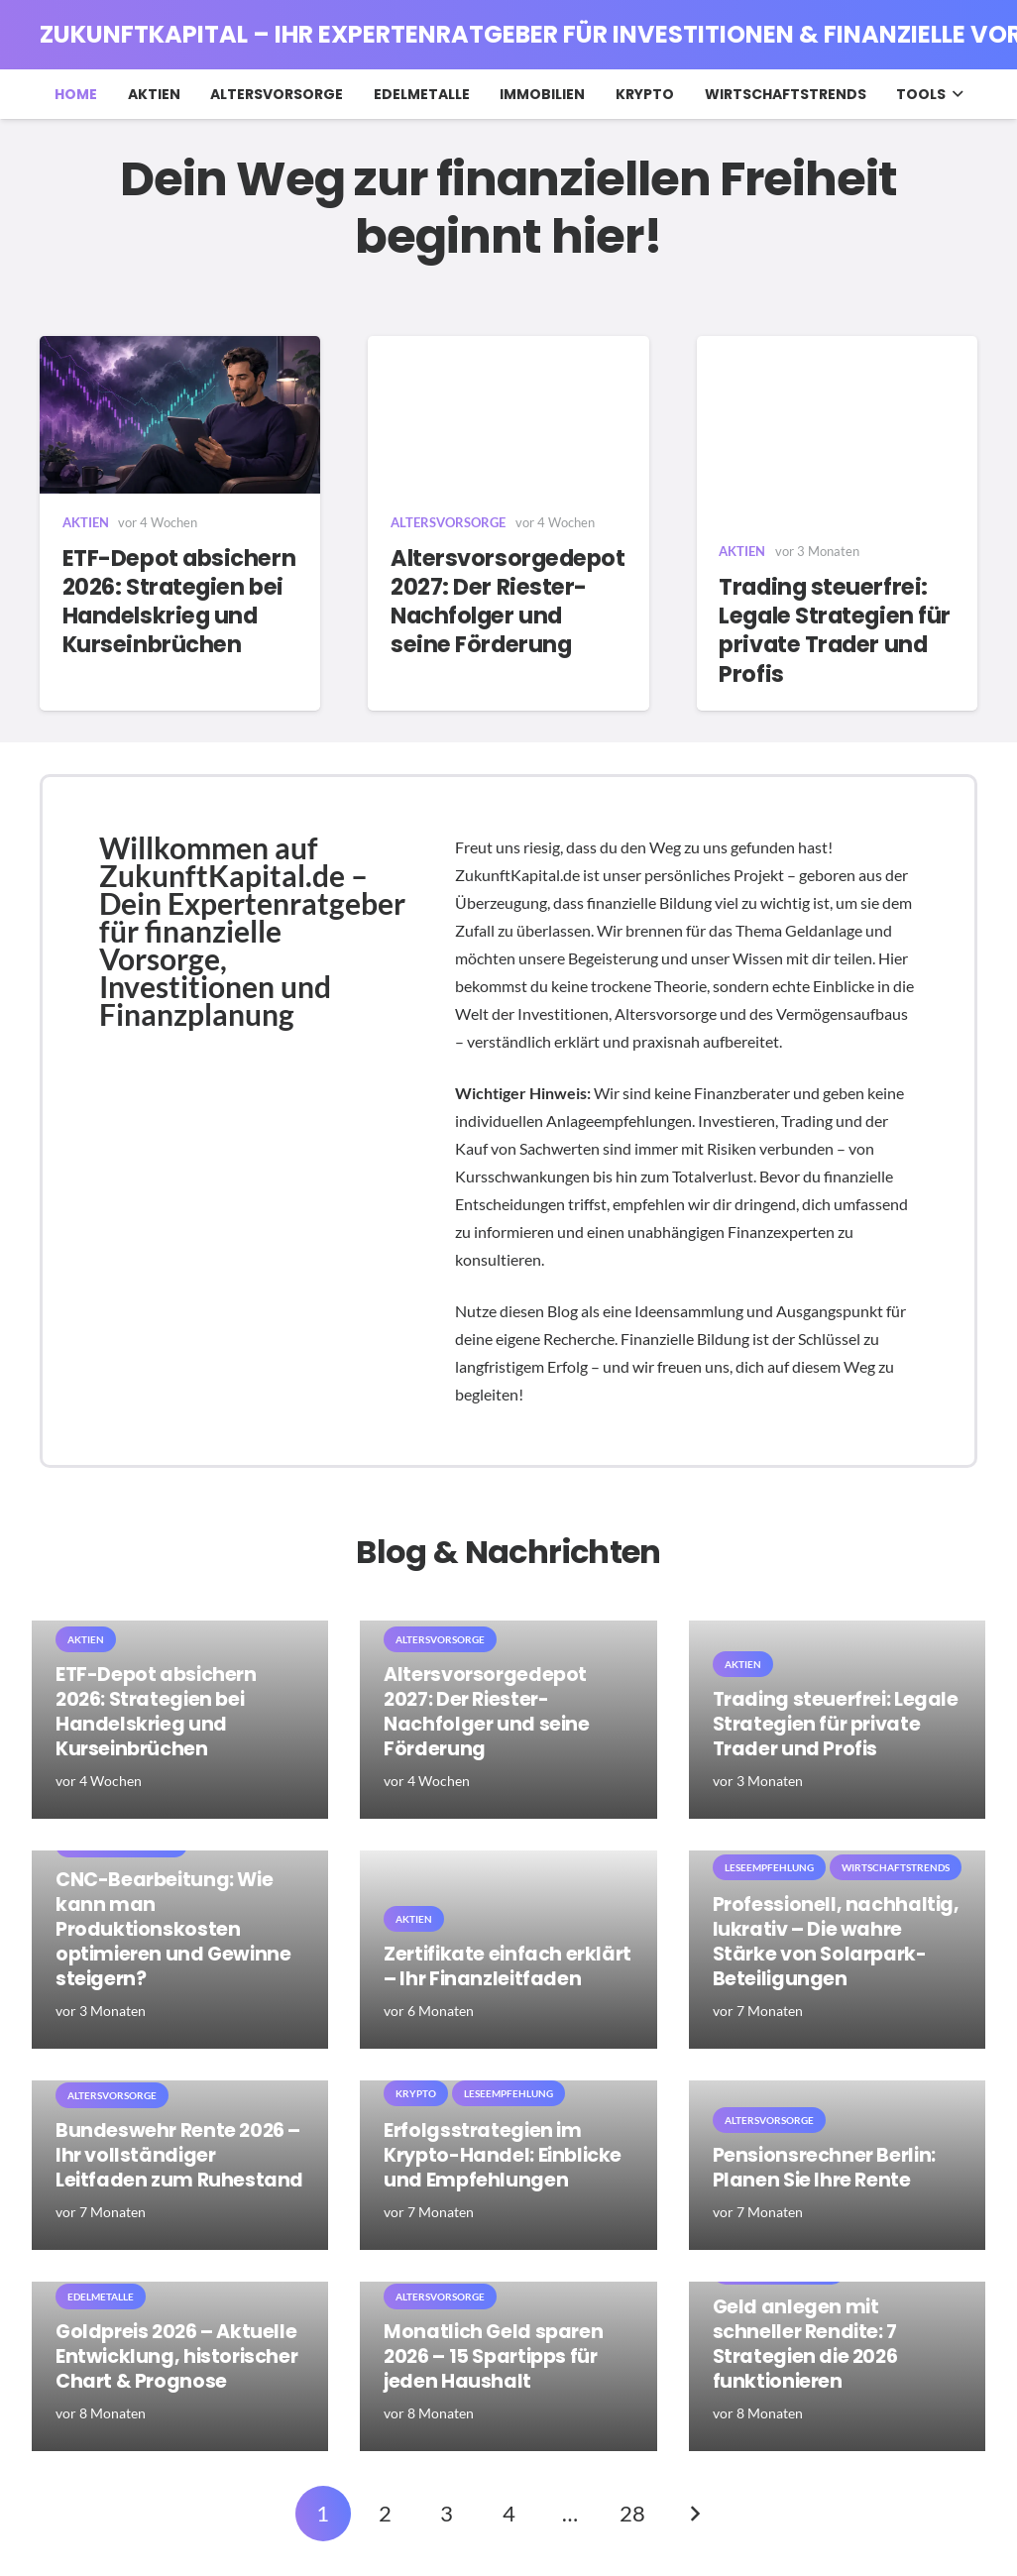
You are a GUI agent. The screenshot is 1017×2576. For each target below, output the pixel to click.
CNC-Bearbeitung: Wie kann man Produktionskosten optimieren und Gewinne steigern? (173, 1929)
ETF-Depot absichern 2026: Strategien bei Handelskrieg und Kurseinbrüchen (179, 601)
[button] (954, 94)
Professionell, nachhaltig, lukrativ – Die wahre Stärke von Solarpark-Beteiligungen (836, 1941)
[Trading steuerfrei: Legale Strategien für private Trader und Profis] (837, 429)
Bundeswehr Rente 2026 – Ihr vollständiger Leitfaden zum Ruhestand (179, 2155)
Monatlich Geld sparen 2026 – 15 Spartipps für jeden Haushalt (493, 2356)
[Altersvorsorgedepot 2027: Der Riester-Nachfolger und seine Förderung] (508, 415)
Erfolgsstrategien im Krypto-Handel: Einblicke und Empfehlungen (503, 2155)
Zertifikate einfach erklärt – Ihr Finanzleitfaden (507, 1965)
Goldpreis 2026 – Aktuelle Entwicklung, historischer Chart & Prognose (176, 2356)
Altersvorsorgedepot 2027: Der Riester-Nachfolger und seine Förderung (508, 601)
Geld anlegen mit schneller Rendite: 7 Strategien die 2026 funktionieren (805, 2344)
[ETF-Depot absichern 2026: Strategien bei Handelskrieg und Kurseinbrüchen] (180, 415)
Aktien (85, 522)
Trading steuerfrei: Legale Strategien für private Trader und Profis (835, 630)
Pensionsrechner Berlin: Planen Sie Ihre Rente (824, 2166)
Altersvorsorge (448, 522)
